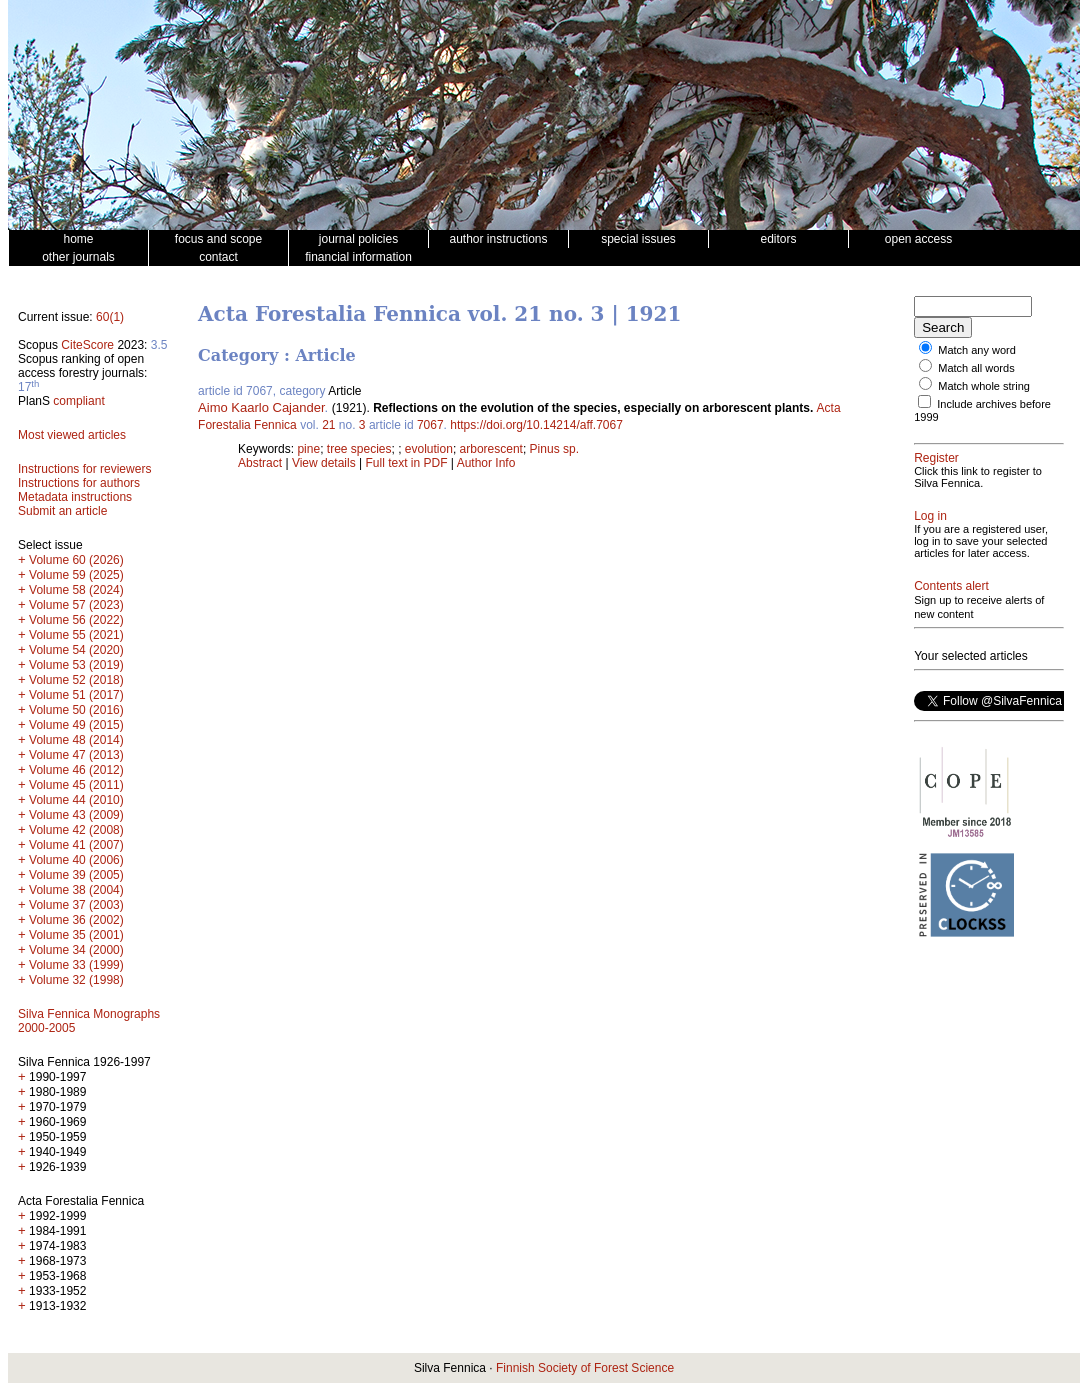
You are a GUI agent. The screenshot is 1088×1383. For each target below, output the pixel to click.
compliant (78, 401)
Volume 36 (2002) (76, 920)
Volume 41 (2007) (76, 845)
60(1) (110, 317)
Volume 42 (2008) (76, 830)
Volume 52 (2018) (76, 680)
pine (308, 449)
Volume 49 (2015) (76, 725)
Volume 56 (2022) (76, 620)
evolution (429, 449)
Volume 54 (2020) (76, 650)
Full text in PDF (407, 463)
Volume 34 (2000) (76, 950)
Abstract (260, 463)
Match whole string (984, 386)
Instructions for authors (79, 483)
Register (936, 458)
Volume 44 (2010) (76, 800)
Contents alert (951, 586)
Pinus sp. (554, 449)
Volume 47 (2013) (76, 755)
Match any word (977, 350)
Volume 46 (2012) (76, 770)
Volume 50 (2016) (76, 710)
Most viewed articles (72, 435)
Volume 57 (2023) (76, 605)
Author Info (486, 463)
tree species (359, 449)
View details (325, 463)
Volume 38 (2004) (76, 890)
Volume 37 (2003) (76, 905)
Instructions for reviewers (84, 469)
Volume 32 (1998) (76, 980)
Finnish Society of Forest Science (585, 1368)
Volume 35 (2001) (76, 935)
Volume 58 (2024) (76, 590)
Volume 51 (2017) (76, 695)
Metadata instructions (75, 497)
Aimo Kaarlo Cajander (261, 407)
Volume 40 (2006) (76, 860)
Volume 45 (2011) (76, 785)
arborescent (491, 449)
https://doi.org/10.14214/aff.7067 (536, 425)
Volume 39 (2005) (76, 875)
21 (328, 425)
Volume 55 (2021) (76, 635)
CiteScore (87, 345)
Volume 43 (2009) (76, 815)
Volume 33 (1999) (76, 965)
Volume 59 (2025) (76, 575)
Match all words (976, 368)
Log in (930, 516)
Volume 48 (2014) (76, 740)
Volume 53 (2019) (76, 665)
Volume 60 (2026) (76, 560)
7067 (430, 425)
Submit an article (62, 511)
